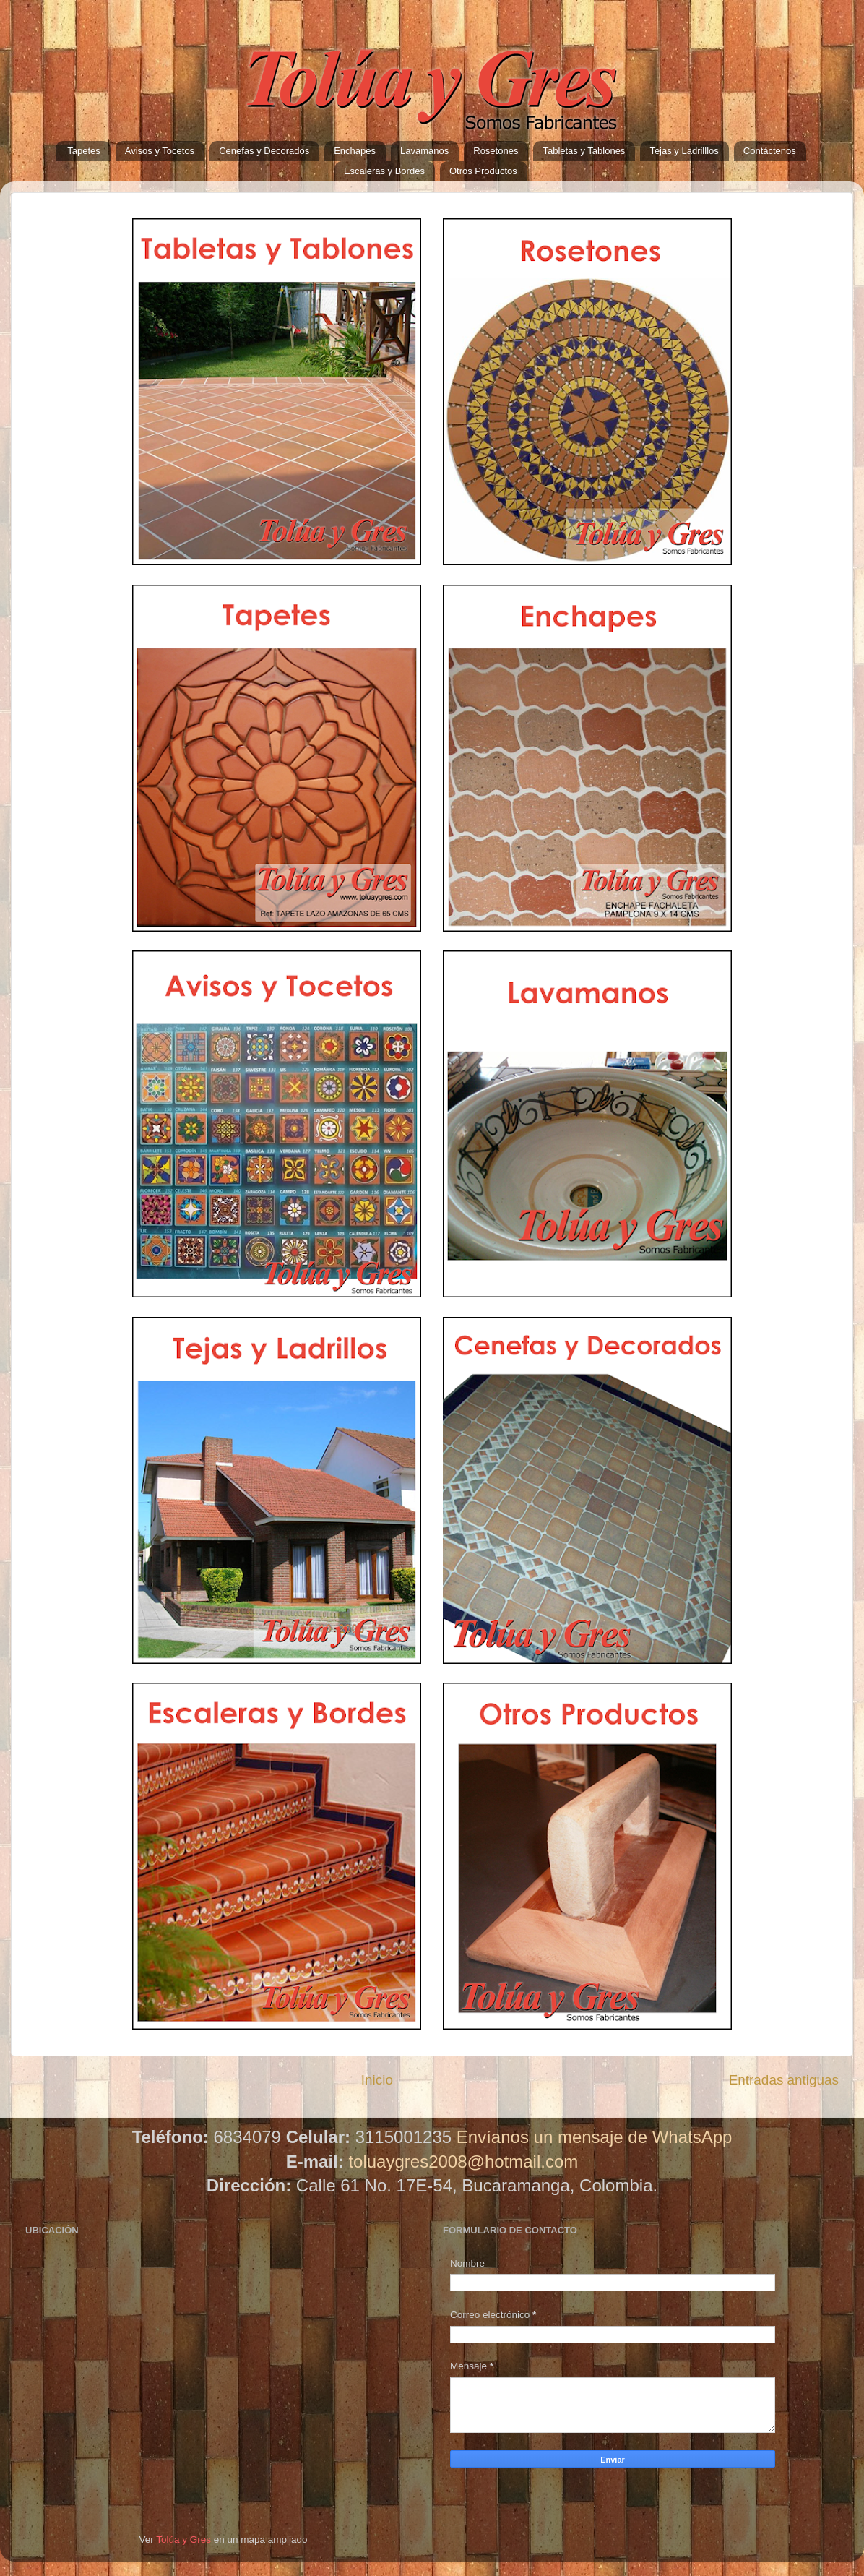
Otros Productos (483, 171)
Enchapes (355, 150)
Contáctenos (769, 150)
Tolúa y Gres (183, 2539)
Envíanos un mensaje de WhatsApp (595, 2137)
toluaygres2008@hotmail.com (463, 2161)
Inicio (377, 2079)
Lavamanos (424, 150)
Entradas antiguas (784, 2079)
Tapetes (83, 150)
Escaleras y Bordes (384, 171)
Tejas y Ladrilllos (683, 150)
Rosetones (495, 150)
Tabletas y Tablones (584, 150)
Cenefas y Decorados (264, 150)
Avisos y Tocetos (159, 150)
